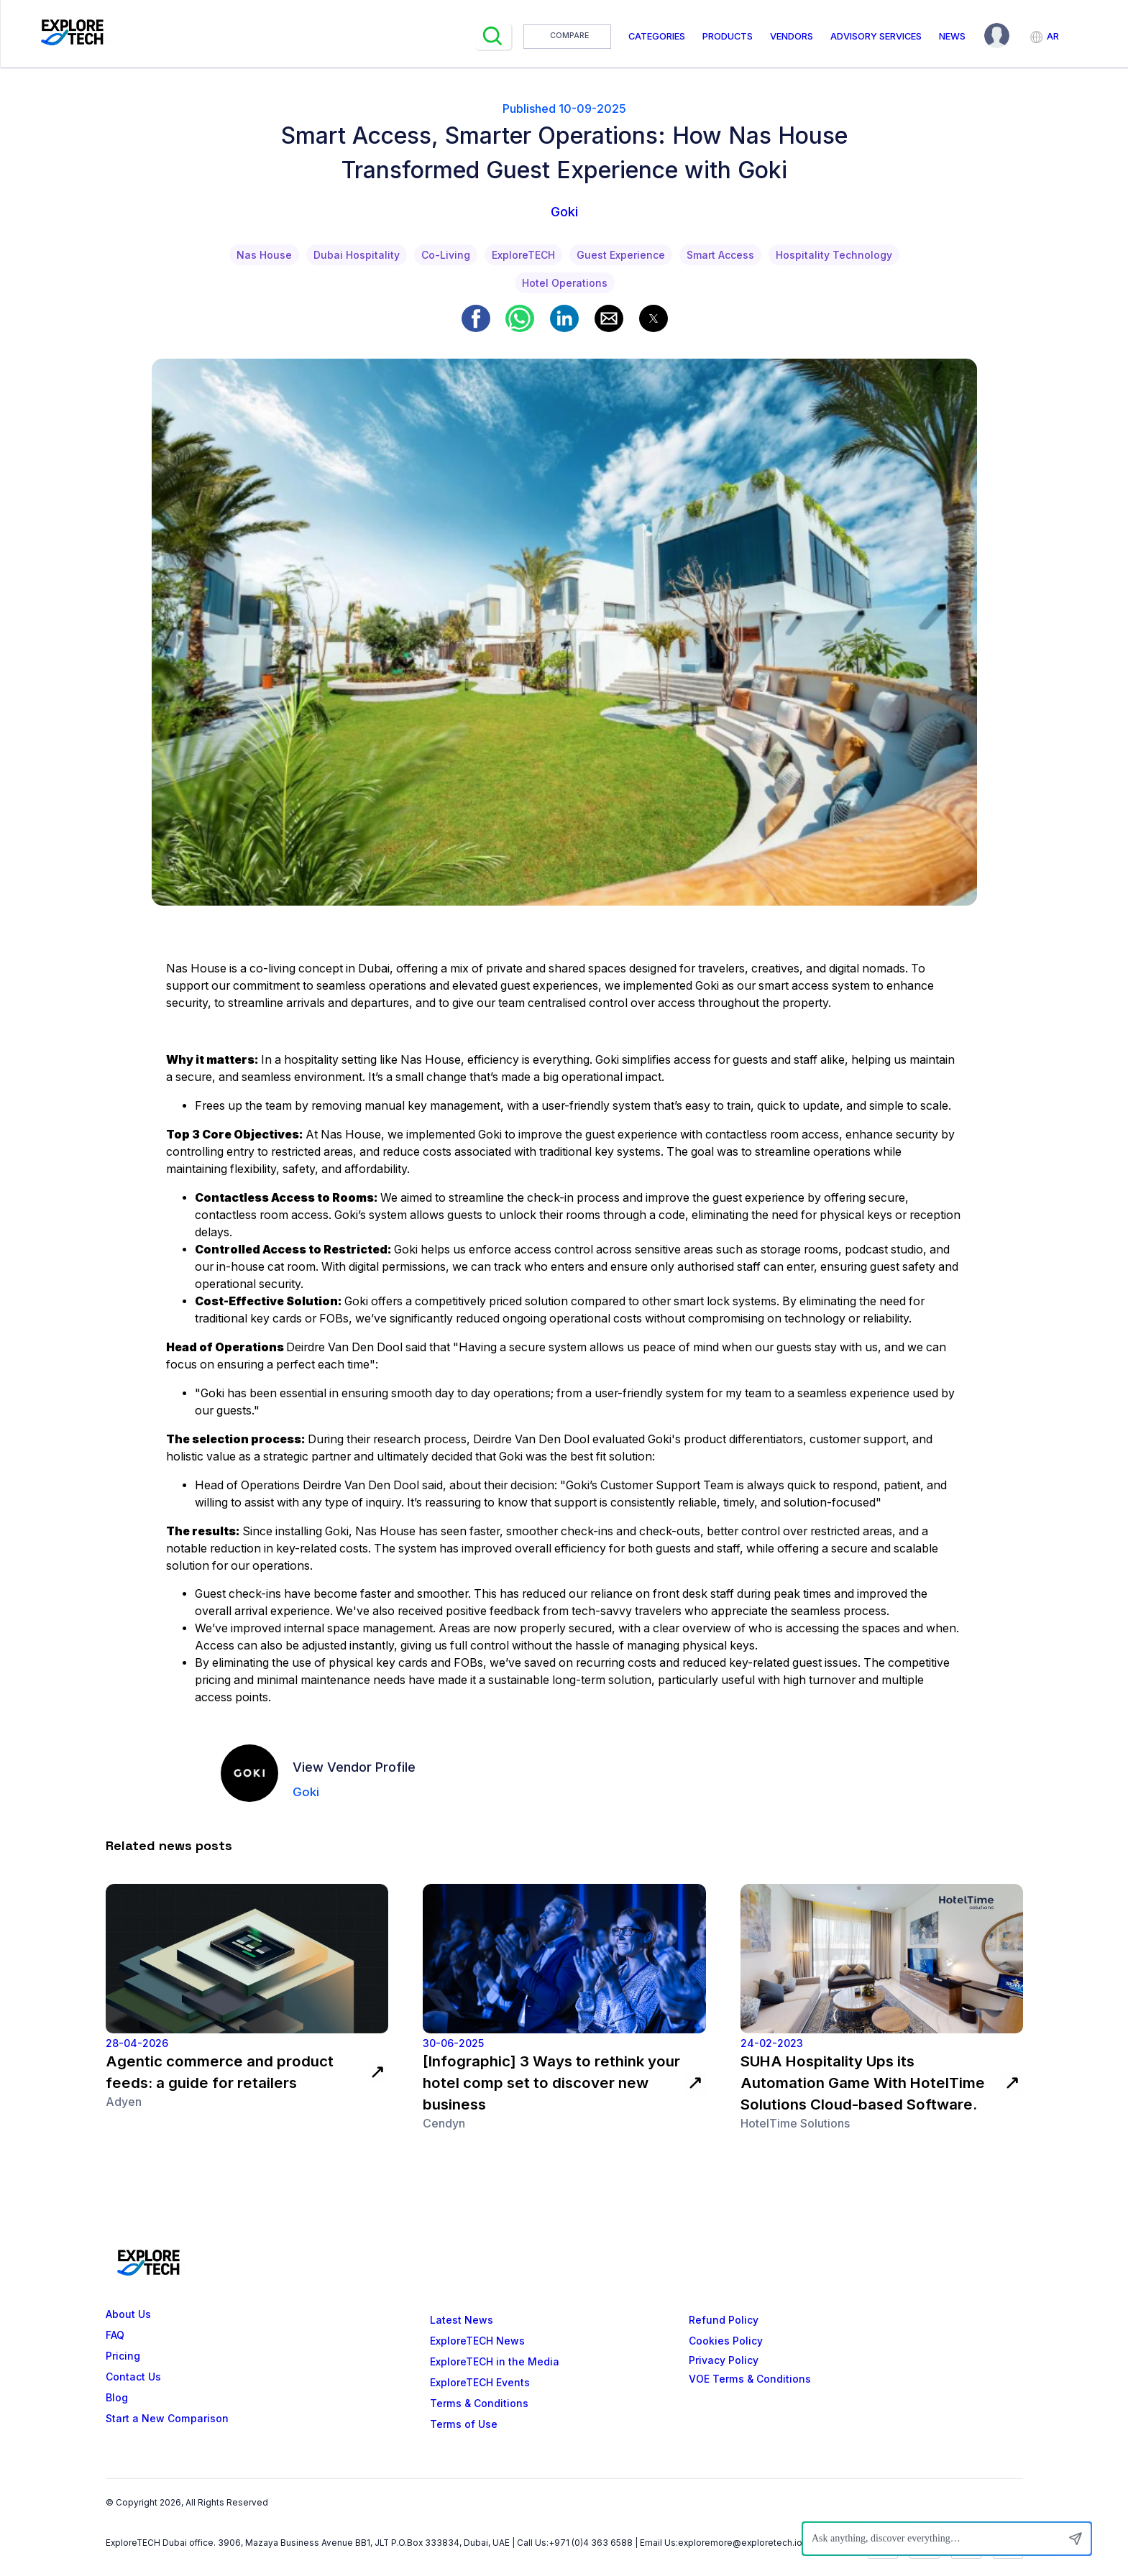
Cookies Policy (726, 2341)
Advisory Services (876, 36)
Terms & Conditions (479, 2403)
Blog (117, 2398)
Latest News (461, 2320)
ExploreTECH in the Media (494, 2362)
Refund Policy (723, 2320)
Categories (656, 36)
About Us (128, 2314)
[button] (476, 318)
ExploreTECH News (477, 2341)
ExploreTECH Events (480, 2382)
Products (727, 36)
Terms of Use (463, 2424)
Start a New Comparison (167, 2418)
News (952, 36)
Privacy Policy (723, 2360)
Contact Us (133, 2377)
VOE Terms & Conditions (750, 2379)
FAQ (115, 2335)
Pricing (123, 2356)
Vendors (791, 36)
